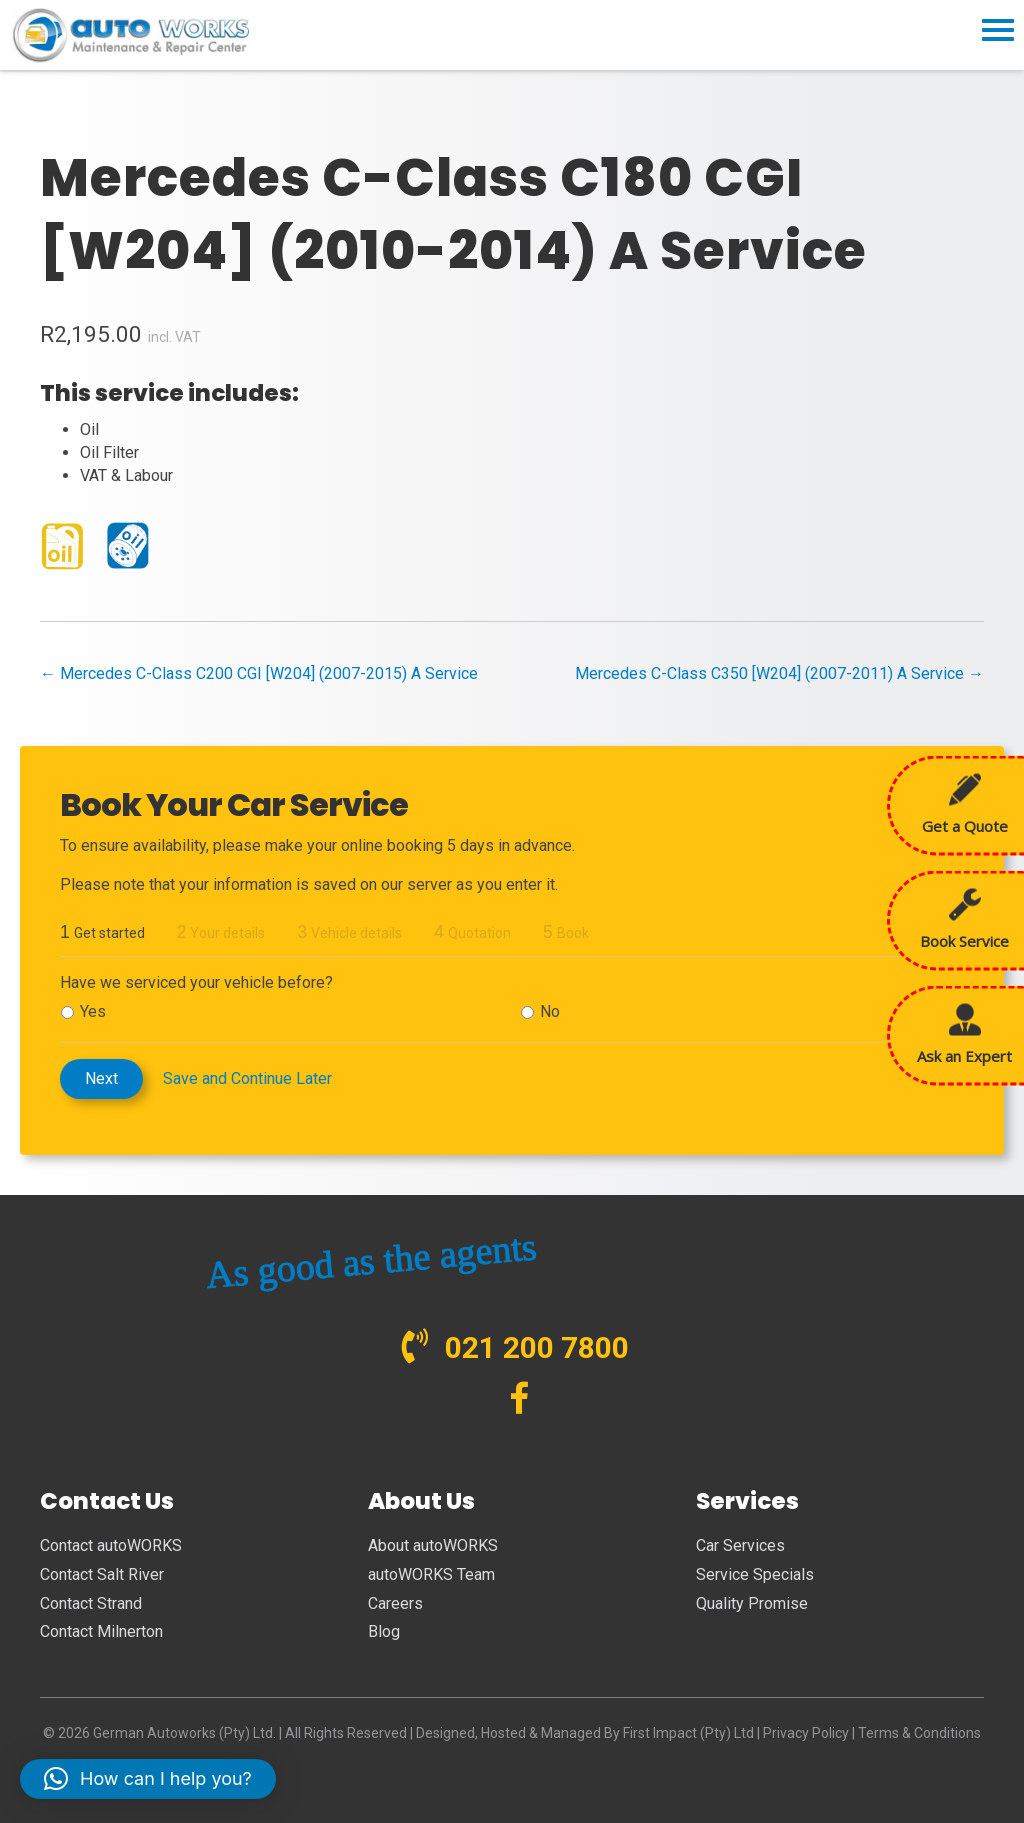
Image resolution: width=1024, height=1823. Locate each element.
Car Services (740, 1545)
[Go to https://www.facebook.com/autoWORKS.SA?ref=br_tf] (519, 1400)
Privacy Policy (806, 1733)
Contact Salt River (102, 1574)
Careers (395, 1603)
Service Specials (755, 1574)
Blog (384, 1631)
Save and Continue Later (247, 1078)
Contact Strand (91, 1603)
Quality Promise (752, 1603)
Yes (93, 1011)
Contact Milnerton (101, 1631)
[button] (148, 1779)
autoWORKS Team (431, 1574)
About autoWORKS (433, 1545)
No (550, 1011)
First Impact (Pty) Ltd (688, 1733)
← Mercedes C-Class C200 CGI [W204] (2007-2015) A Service (259, 673)
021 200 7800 (537, 1347)
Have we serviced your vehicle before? (196, 982)
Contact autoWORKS (111, 1545)
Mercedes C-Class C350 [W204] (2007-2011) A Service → (779, 673)
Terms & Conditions (919, 1733)
